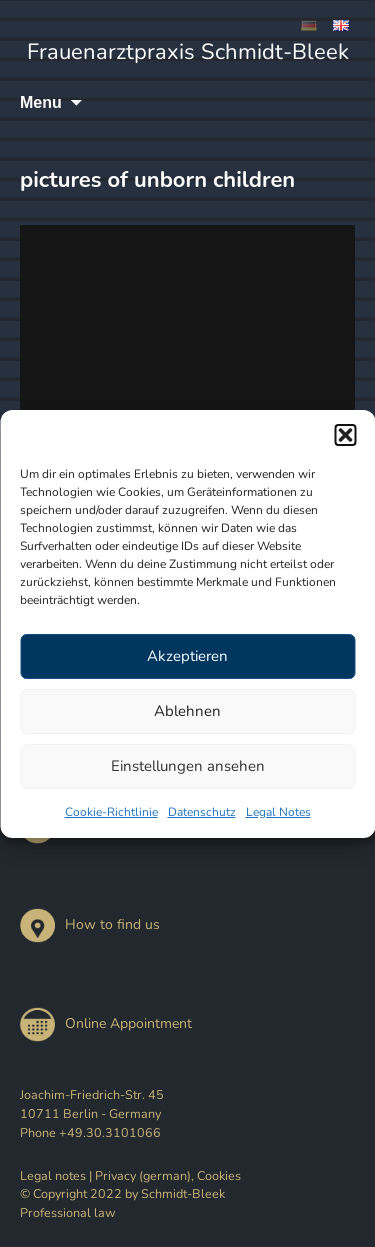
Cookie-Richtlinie (111, 812)
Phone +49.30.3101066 (90, 1132)
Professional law (68, 1212)
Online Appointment (106, 1023)
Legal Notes (278, 812)
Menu (41, 102)
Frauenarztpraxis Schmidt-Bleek (188, 52)
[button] (345, 435)
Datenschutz (202, 812)
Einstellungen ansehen (188, 766)
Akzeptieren (187, 656)
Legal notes (53, 1175)
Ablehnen (187, 711)
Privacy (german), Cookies (168, 1175)
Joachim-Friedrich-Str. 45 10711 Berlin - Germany (92, 1104)
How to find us (90, 924)
